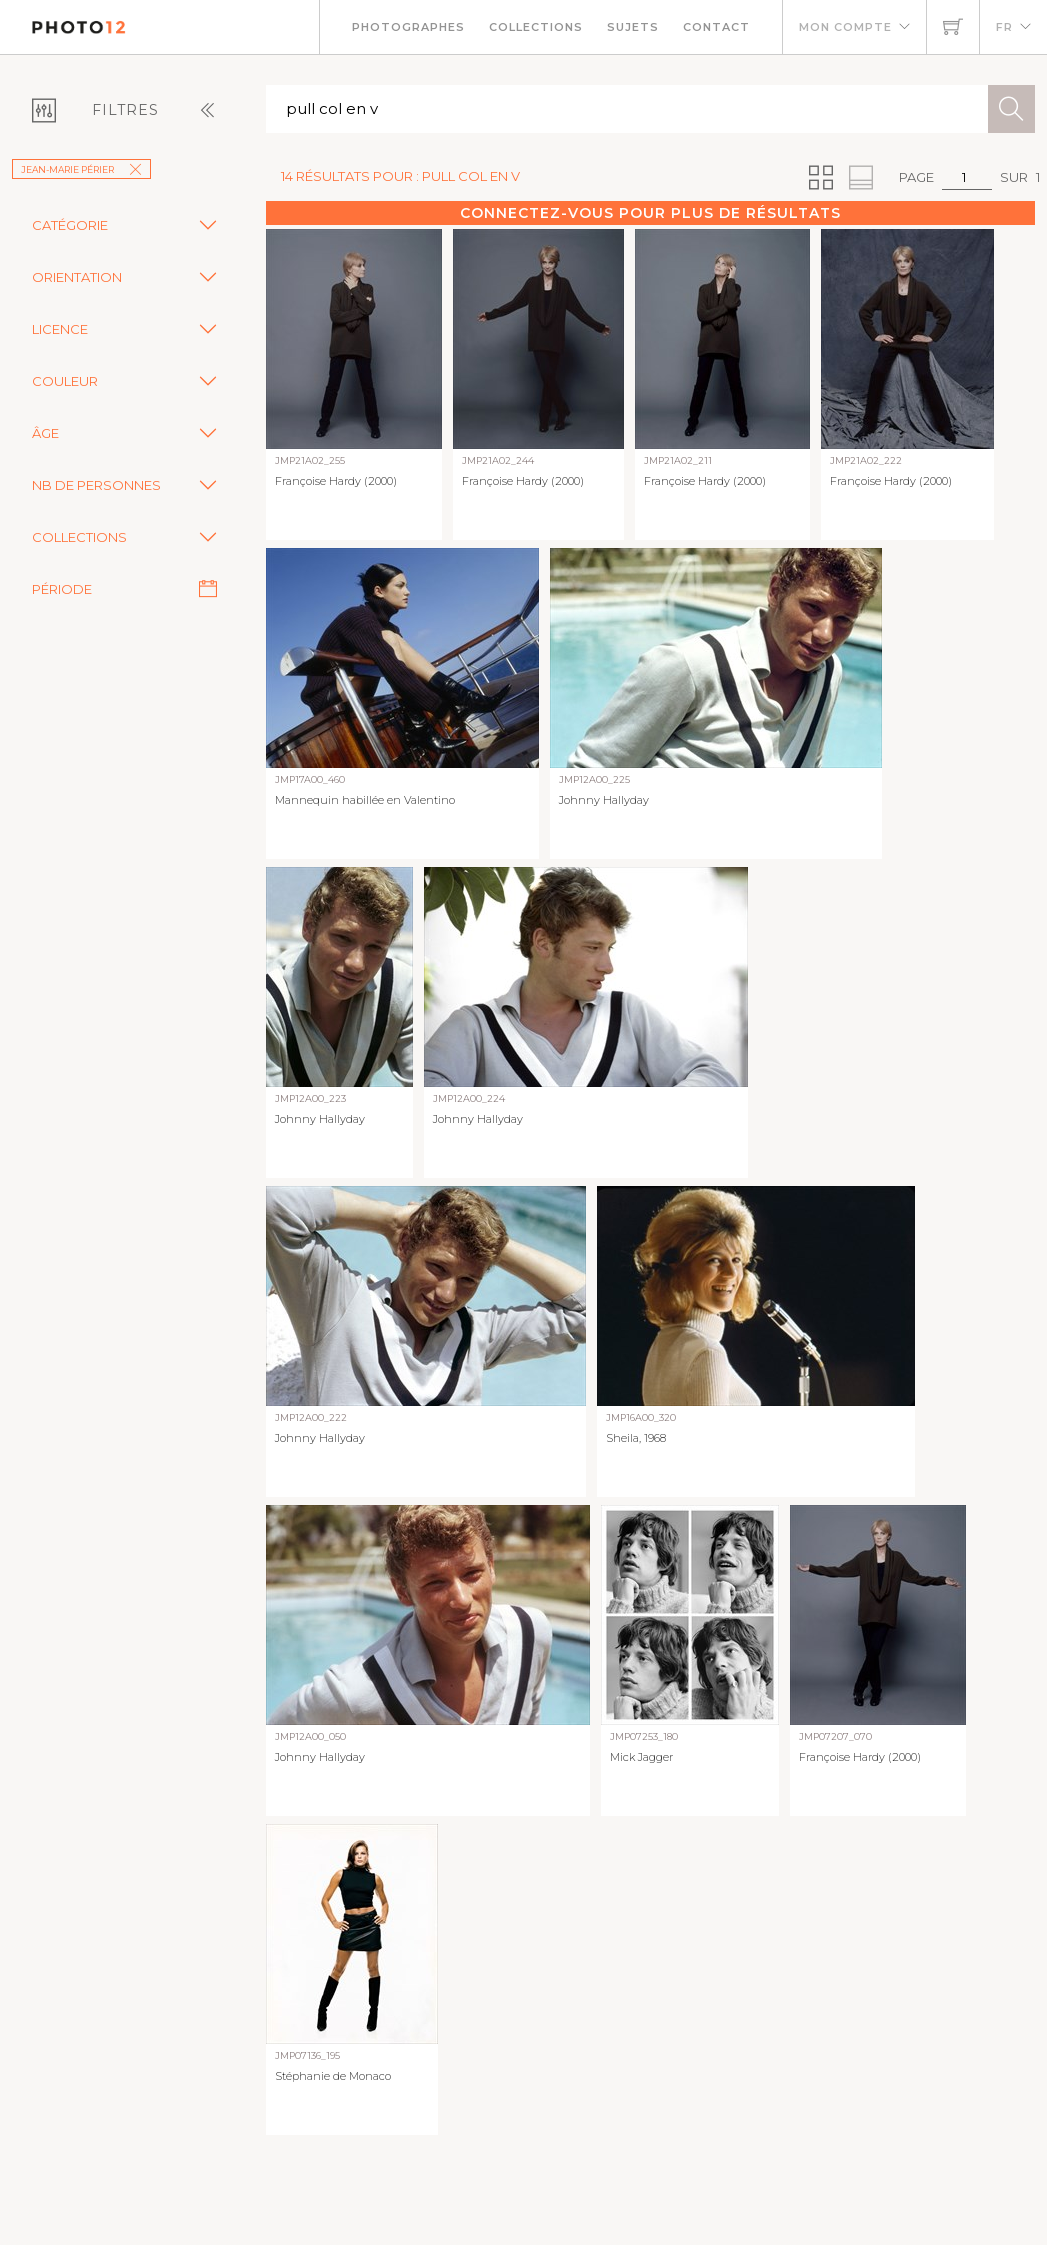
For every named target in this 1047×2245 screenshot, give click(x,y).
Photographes (408, 27)
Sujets (633, 27)
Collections (536, 27)
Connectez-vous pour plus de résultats (650, 213)
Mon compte (845, 27)
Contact (716, 27)
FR (1004, 27)
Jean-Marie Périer (81, 169)
